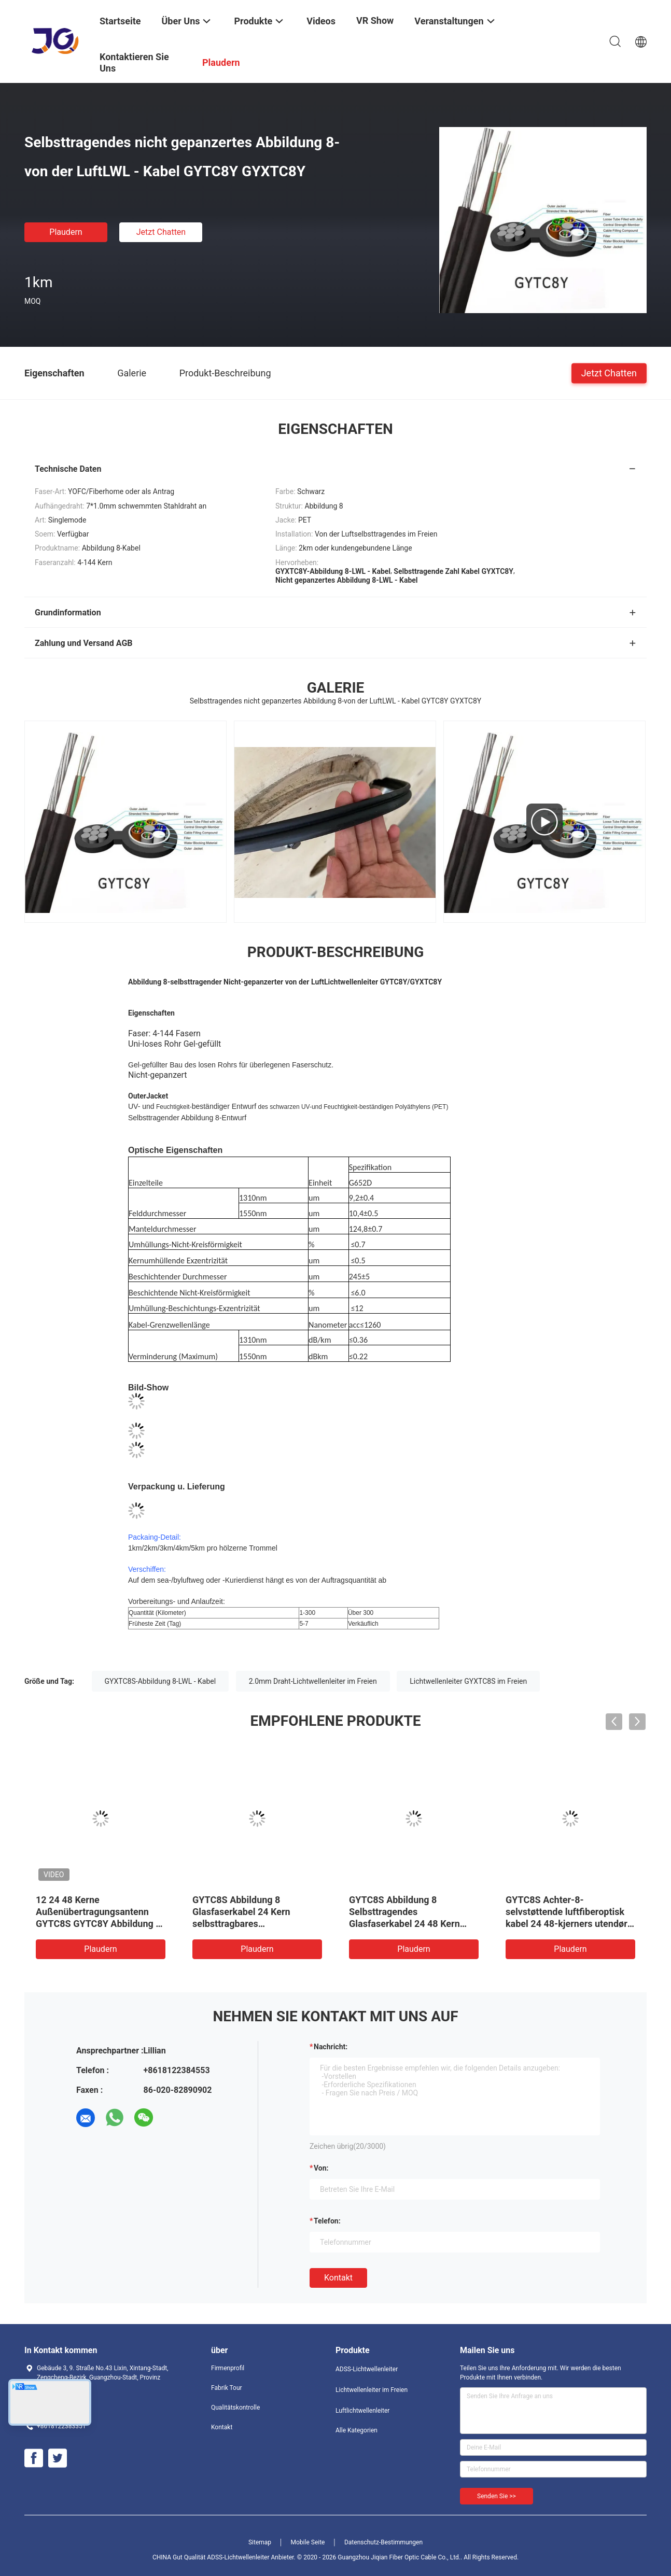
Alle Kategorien (357, 2430)
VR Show (375, 20)
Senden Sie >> (496, 2496)
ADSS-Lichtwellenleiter (367, 2369)
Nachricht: (330, 2047)
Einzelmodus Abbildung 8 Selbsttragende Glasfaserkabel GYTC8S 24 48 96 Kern (570, 1911)
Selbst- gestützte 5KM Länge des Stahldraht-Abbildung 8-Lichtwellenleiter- (97, 1911)
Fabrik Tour (226, 2387)
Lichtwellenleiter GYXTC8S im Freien (468, 1681)
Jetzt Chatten (161, 232)
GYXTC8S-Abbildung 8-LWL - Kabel (160, 1681)
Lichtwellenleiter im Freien (372, 2390)
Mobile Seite (308, 2542)
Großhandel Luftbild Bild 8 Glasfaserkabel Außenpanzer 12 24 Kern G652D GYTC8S (253, 1911)
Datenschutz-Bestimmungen (383, 2542)
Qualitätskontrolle (235, 2407)
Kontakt (338, 2278)
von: (321, 2168)
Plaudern (65, 232)
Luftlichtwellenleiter (362, 2410)
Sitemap (259, 2542)
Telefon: (327, 2221)
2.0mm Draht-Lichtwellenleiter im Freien (313, 1681)
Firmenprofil (227, 2368)
